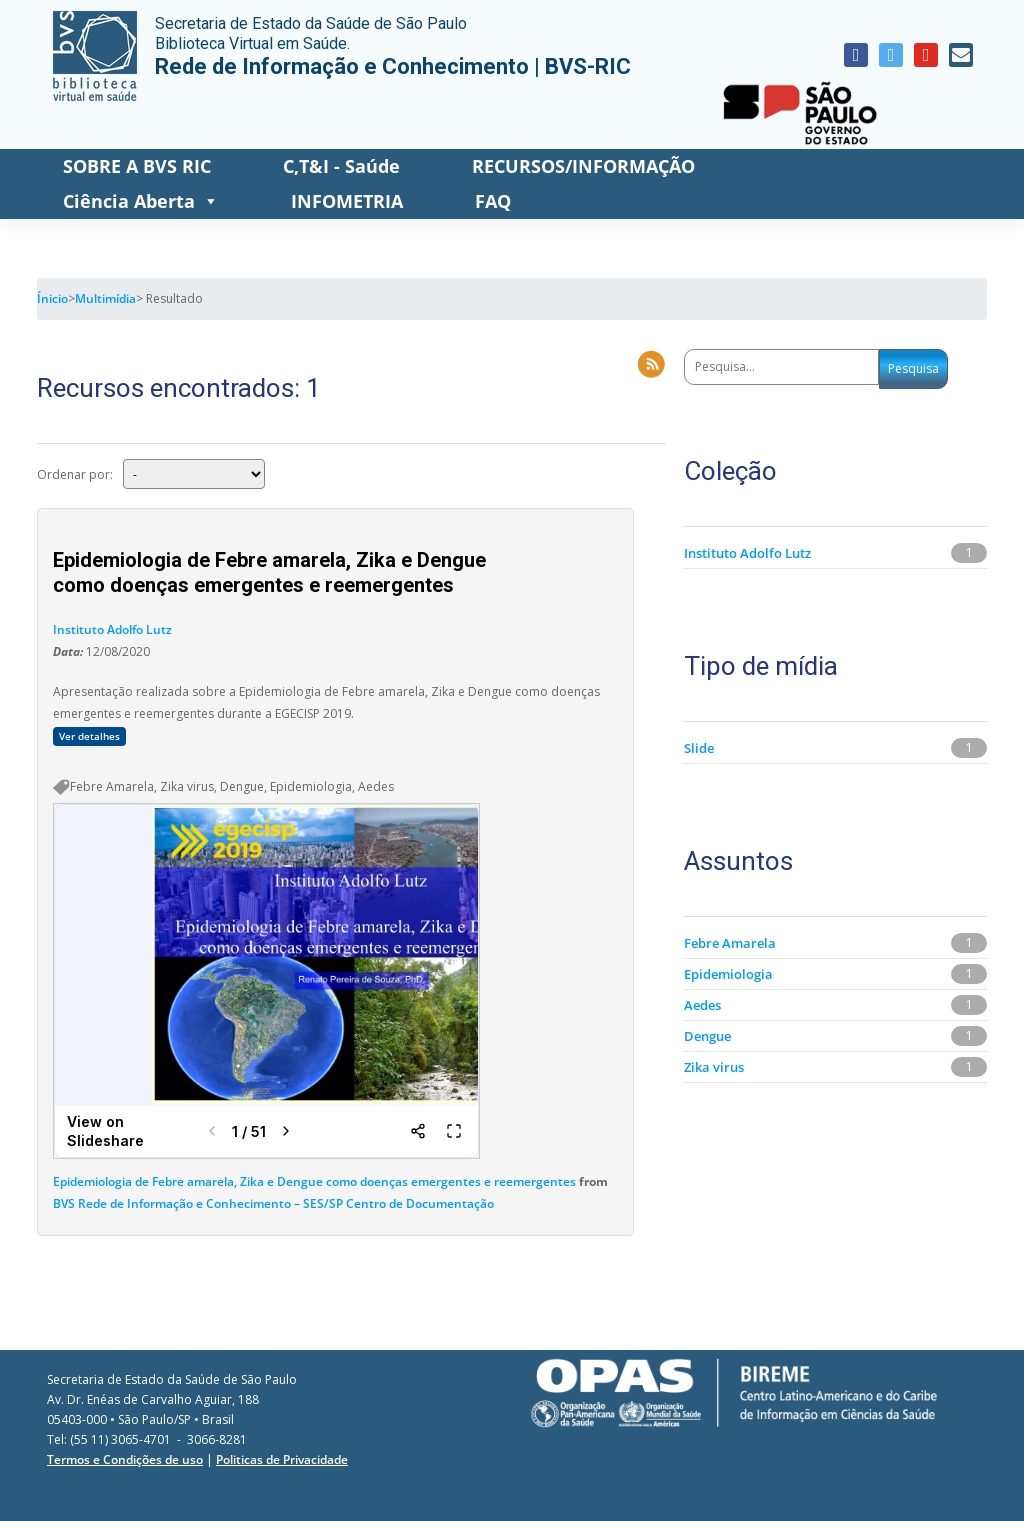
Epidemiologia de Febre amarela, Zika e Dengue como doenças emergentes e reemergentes (314, 1181)
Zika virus (714, 1067)
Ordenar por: (75, 473)
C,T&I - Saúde (341, 166)
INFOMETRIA (347, 201)
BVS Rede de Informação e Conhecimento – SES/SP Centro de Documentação (273, 1203)
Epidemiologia (728, 974)
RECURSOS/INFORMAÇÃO (583, 166)
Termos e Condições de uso (125, 1459)
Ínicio (52, 298)
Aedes (702, 1005)
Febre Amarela (730, 943)
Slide (699, 748)
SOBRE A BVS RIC (137, 166)
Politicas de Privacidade (282, 1459)
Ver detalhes (89, 736)
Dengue (707, 1036)
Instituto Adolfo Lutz (112, 629)
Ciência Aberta (141, 201)
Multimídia (105, 298)
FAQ (493, 201)
